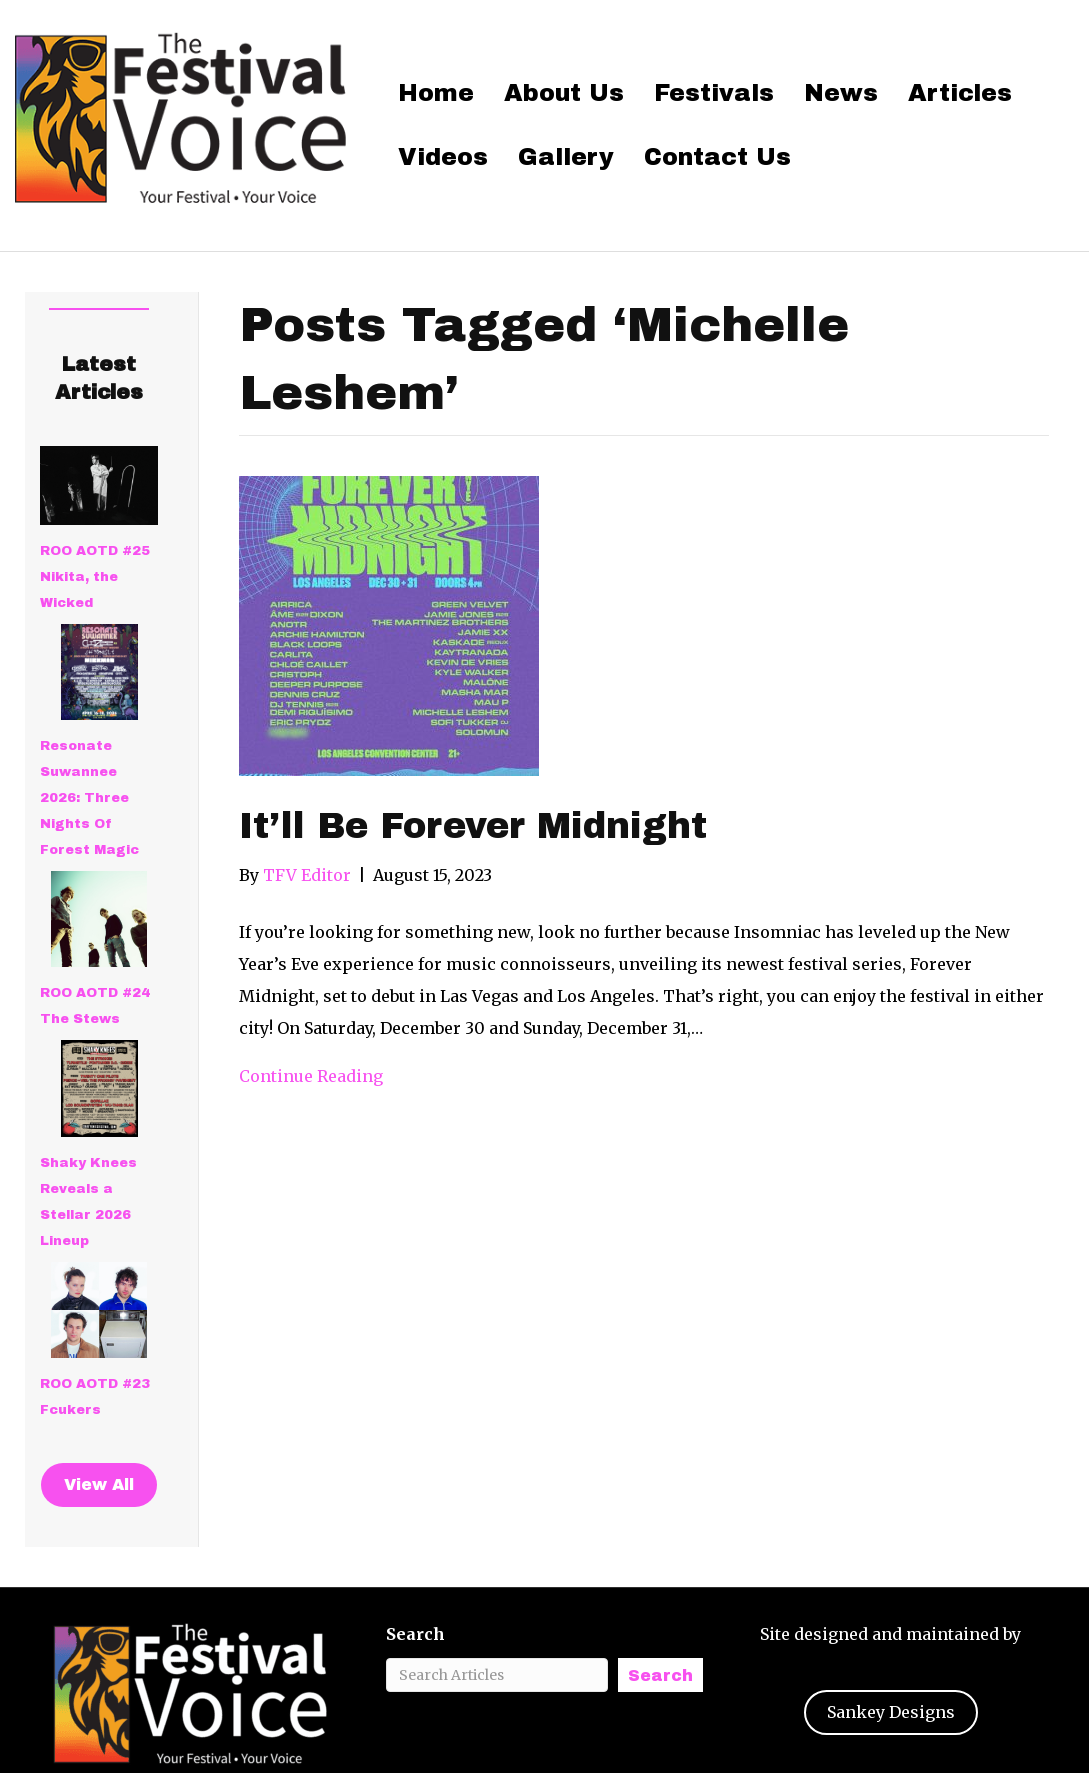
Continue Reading (311, 1076)
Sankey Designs (891, 1712)
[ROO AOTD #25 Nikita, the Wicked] (99, 485)
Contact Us (717, 157)
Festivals (714, 93)
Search (415, 1634)
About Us (564, 93)
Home (436, 93)
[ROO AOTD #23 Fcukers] (99, 1310)
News (841, 93)
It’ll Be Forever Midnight (473, 826)
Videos (443, 157)
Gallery (566, 157)
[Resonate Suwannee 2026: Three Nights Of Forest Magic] (99, 672)
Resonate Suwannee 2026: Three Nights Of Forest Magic (89, 798)
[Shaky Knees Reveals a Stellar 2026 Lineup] (99, 1088)
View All (99, 1484)
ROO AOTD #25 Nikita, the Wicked (95, 577)
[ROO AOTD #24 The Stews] (99, 919)
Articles (960, 93)
